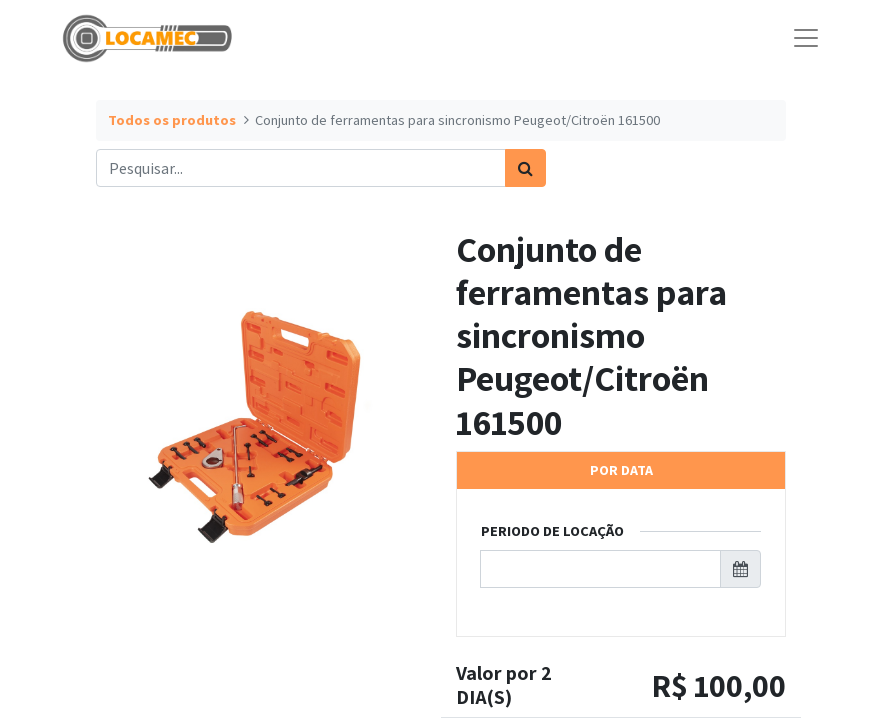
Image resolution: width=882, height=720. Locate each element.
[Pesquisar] (525, 168)
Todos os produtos (172, 120)
